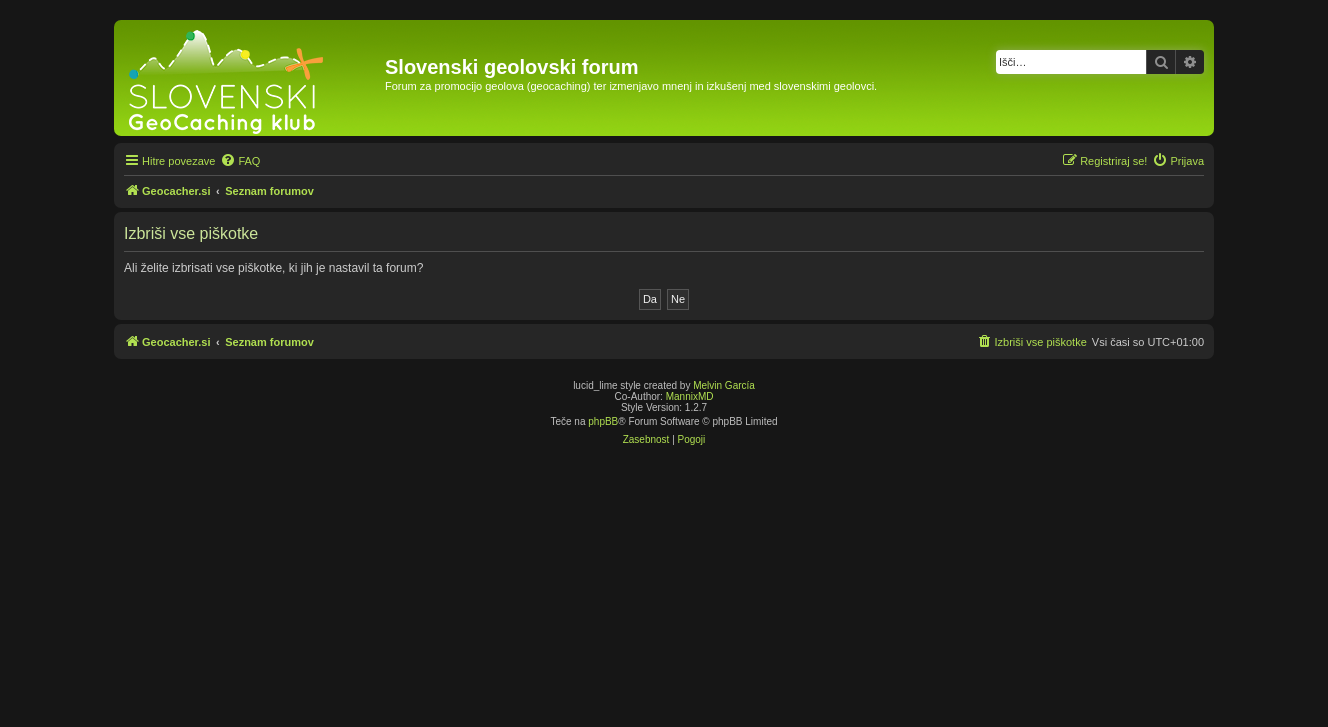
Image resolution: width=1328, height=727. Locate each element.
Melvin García (724, 385)
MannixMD (690, 396)
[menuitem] (240, 161)
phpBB (603, 421)
